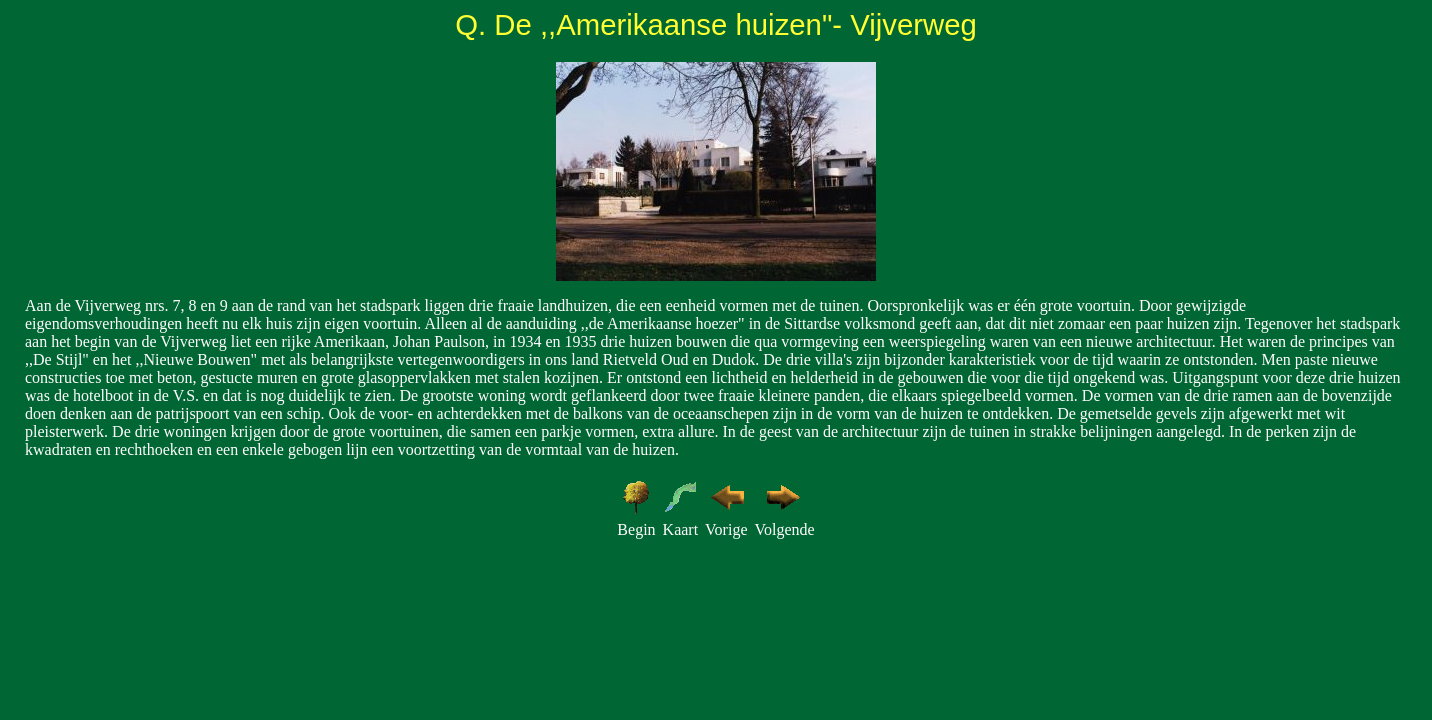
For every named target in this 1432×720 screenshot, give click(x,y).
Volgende (784, 529)
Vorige (726, 529)
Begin (636, 529)
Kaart (681, 529)
